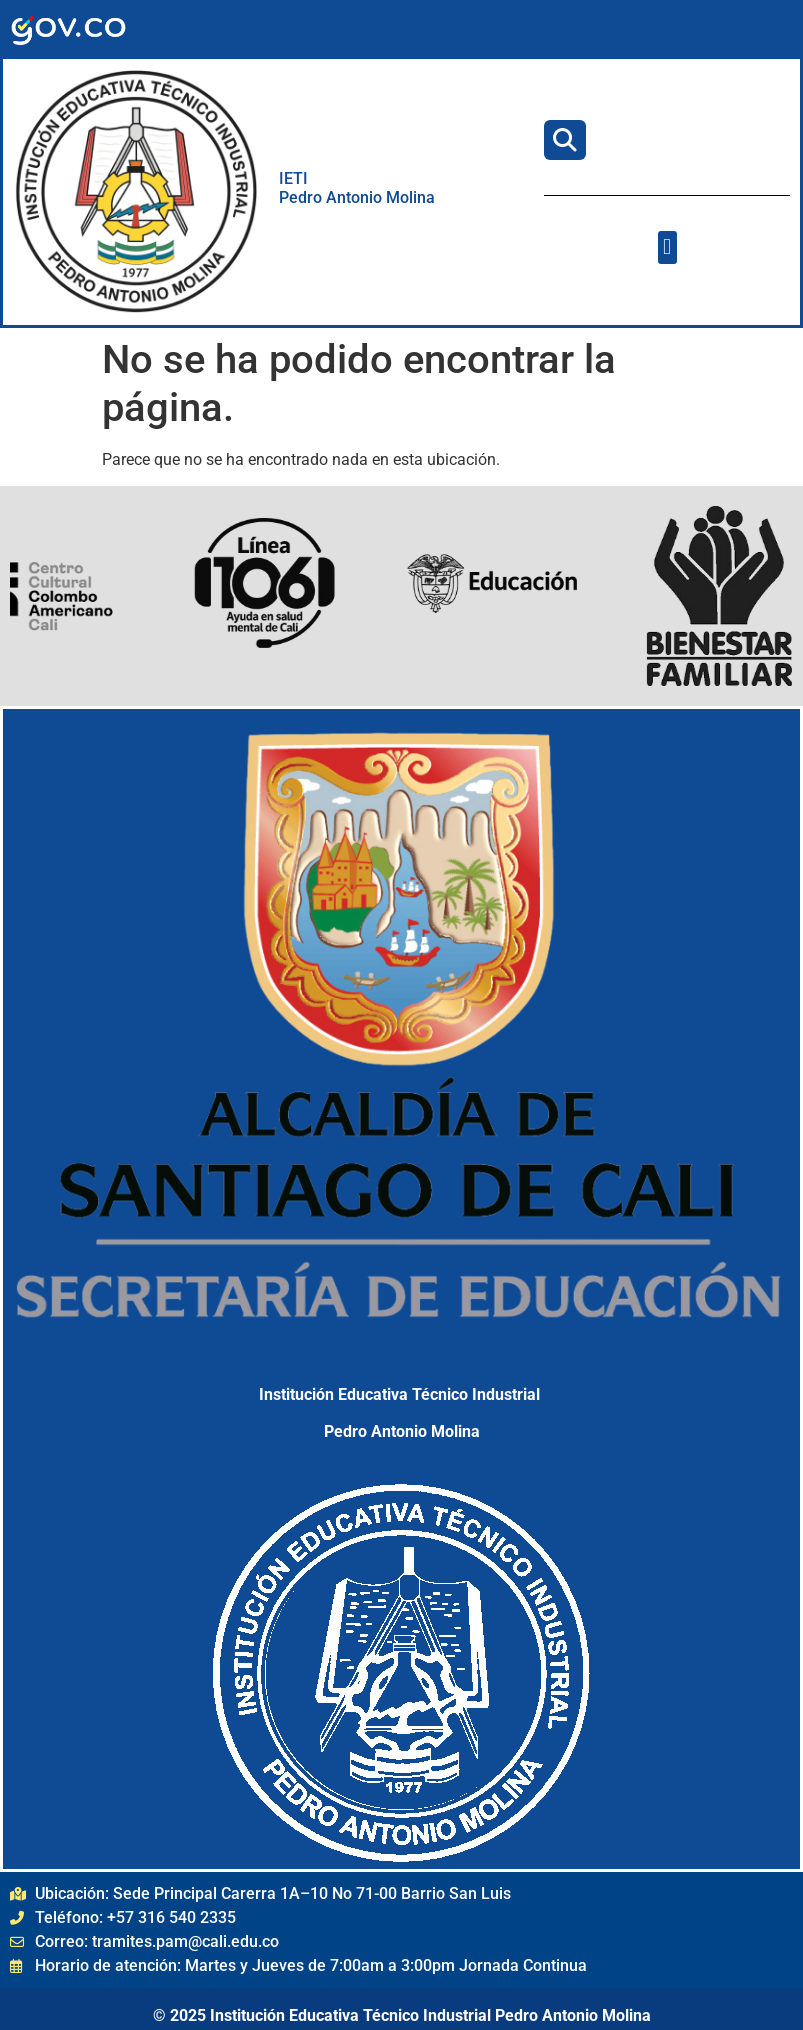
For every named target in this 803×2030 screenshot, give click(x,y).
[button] (667, 247)
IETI (295, 178)
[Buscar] (565, 140)
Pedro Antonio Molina (357, 197)
